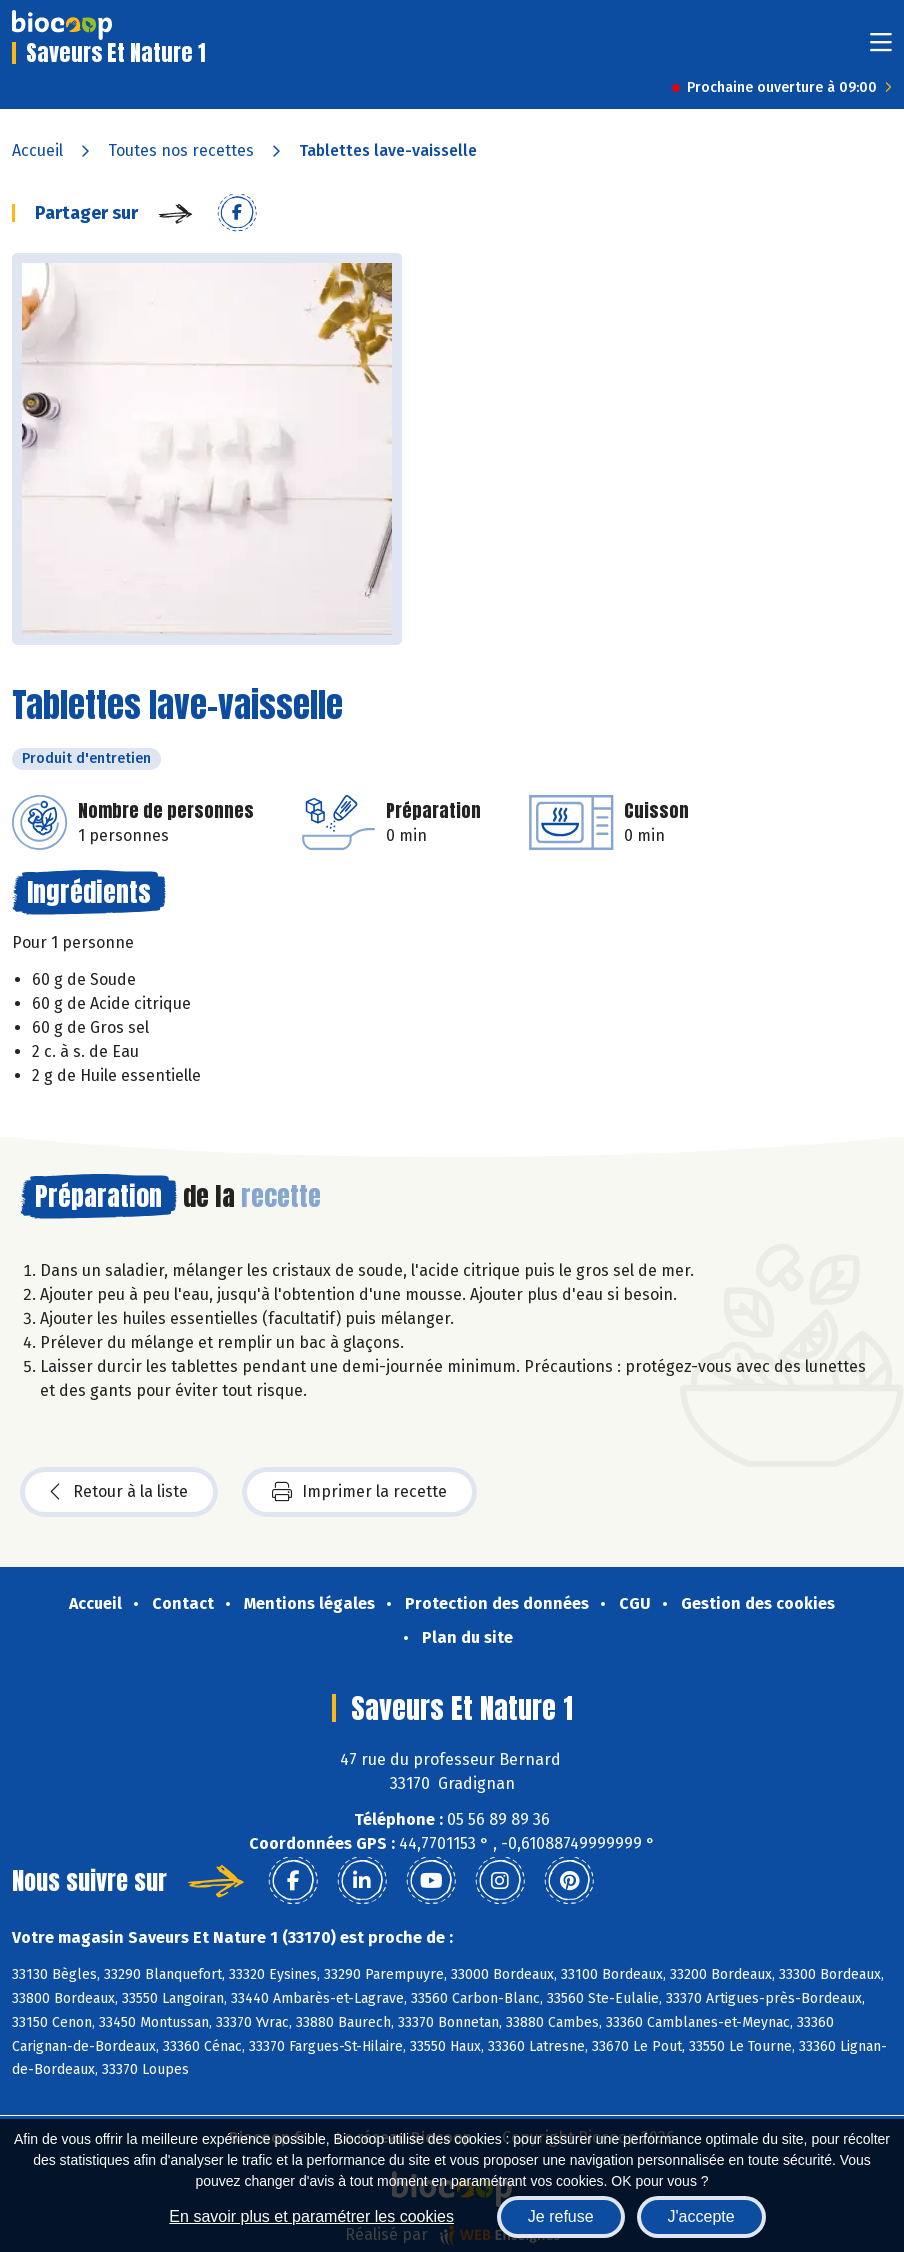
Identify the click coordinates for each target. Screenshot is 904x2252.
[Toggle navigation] (881, 48)
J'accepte (701, 2216)
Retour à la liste (119, 1492)
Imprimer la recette (359, 1492)
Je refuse (561, 2216)
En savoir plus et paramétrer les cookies (311, 2216)
